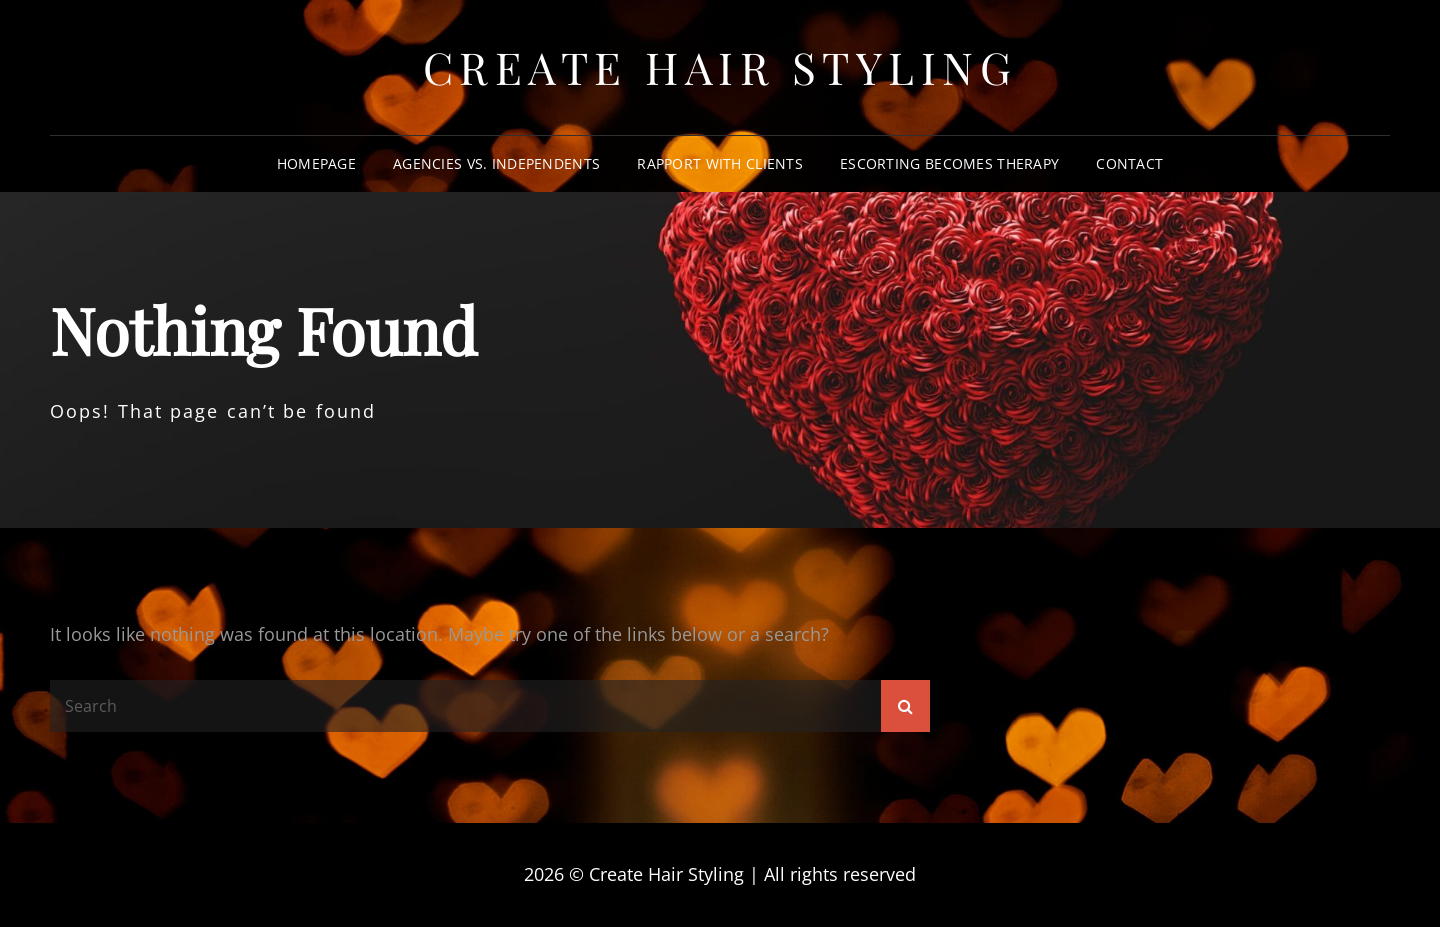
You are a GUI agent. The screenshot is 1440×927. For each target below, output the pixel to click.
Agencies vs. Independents (496, 163)
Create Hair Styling (720, 66)
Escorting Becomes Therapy (949, 163)
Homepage (316, 163)
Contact (1129, 163)
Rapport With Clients (720, 163)
